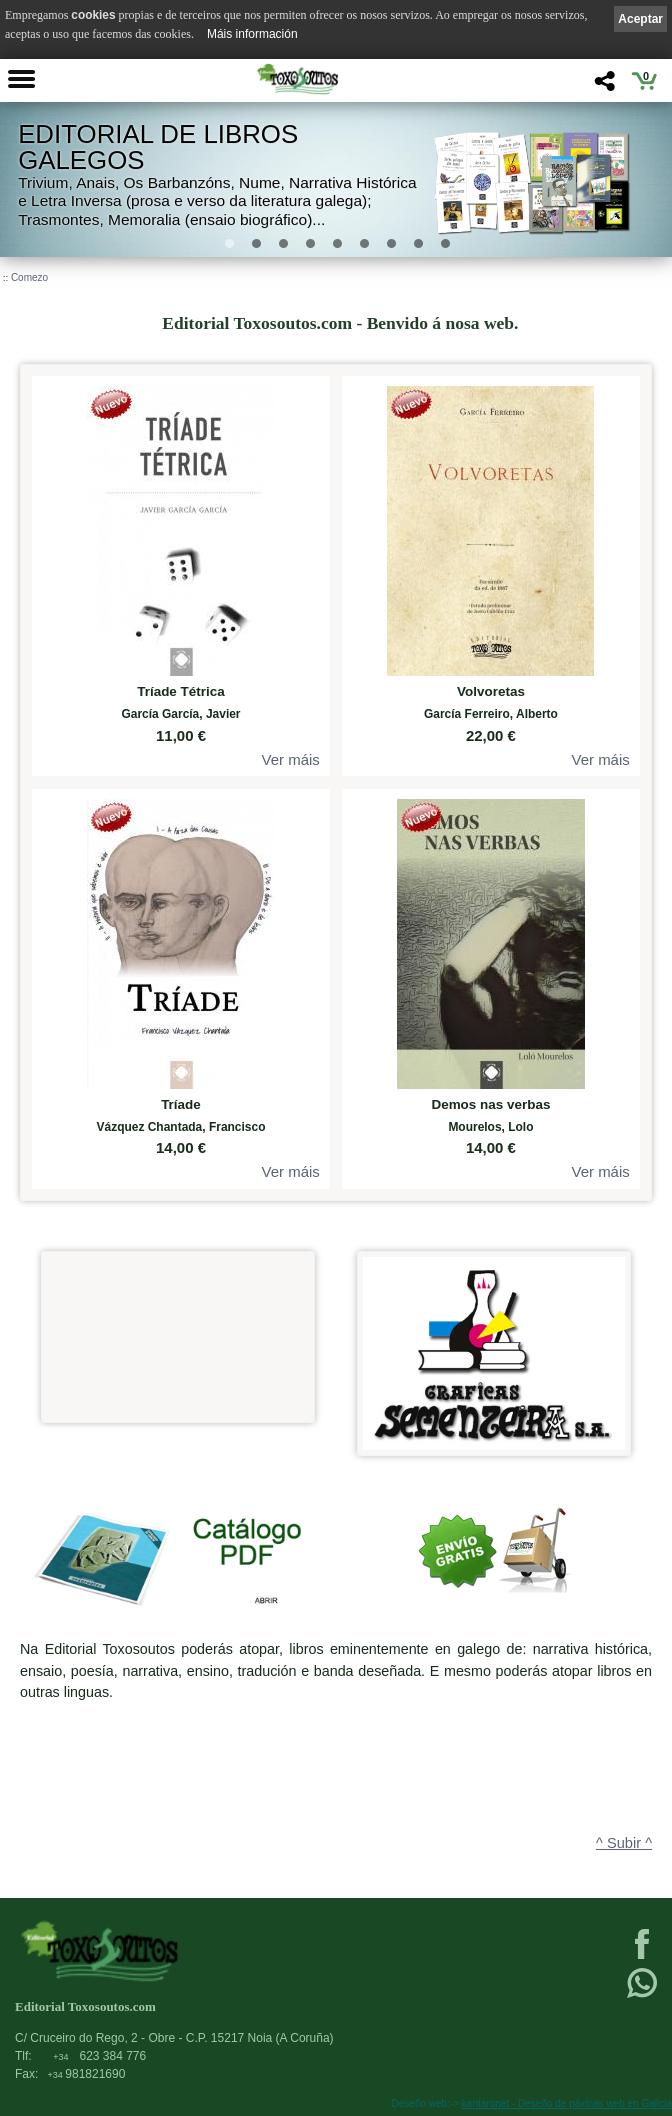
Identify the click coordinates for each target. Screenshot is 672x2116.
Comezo (29, 277)
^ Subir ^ (624, 1843)
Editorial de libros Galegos (158, 147)
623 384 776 (99, 2056)
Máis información (252, 34)
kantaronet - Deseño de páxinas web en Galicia (567, 2103)
